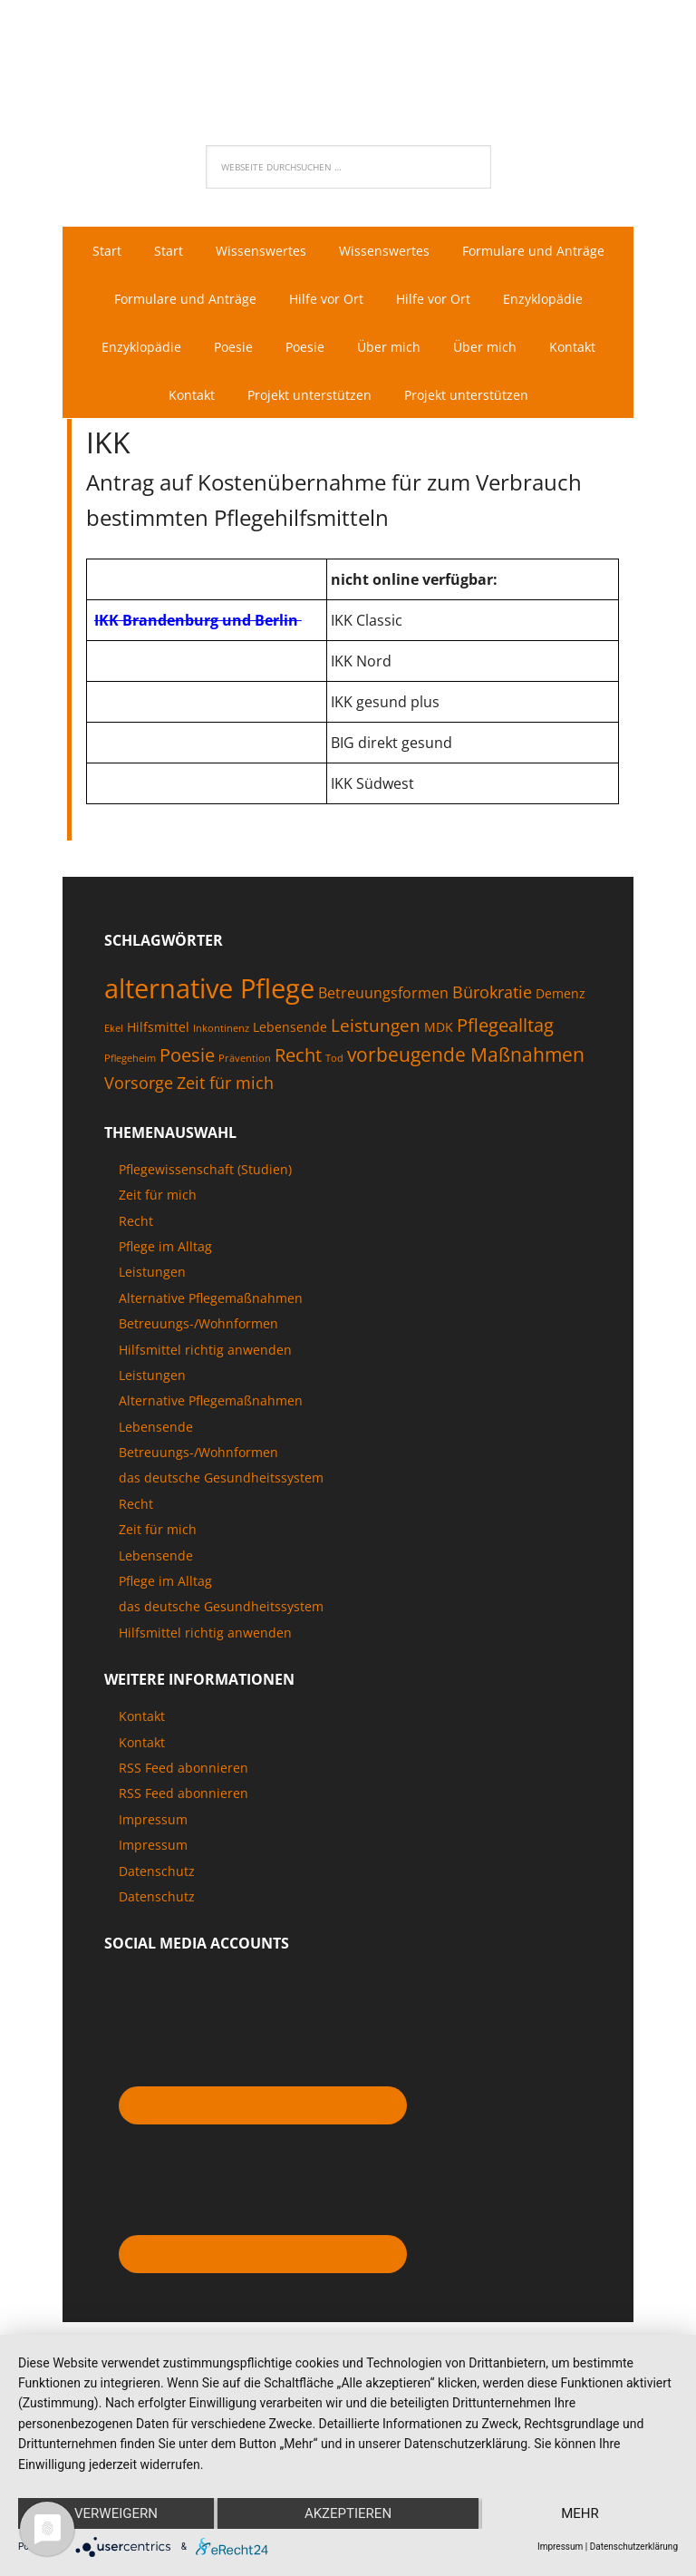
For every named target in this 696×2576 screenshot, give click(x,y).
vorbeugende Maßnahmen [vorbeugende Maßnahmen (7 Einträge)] (466, 1054)
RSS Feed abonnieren (183, 1767)
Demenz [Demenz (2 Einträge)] (560, 993)
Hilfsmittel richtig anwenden (205, 1349)
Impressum (153, 1819)
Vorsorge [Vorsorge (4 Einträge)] (138, 1083)
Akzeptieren (348, 2513)
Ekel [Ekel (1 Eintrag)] (113, 1028)
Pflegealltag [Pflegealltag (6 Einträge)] (505, 1024)
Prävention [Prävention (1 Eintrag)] (244, 1058)
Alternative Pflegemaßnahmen (211, 1298)
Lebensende (156, 1426)
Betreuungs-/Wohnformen (198, 1323)
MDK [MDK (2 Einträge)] (438, 1026)
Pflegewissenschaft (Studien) (205, 1169)
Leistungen (152, 1271)
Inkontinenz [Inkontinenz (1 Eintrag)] (221, 1028)
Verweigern (116, 2513)
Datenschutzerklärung (634, 2547)
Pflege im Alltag (165, 1246)
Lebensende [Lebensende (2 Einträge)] (290, 1026)
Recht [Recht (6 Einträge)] (298, 1054)
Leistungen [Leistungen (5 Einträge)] (375, 1025)
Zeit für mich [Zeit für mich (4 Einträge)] (225, 1083)
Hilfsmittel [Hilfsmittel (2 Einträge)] (158, 1026)
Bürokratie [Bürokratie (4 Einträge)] (492, 992)
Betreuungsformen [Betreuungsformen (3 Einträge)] (383, 993)
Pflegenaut (348, 60)
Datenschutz (157, 1871)
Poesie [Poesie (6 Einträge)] (187, 1054)
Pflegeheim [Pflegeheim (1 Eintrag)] (130, 1058)
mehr (580, 2513)
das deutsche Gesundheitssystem (221, 1477)
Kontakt (142, 1716)
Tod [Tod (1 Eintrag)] (334, 1058)
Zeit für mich (158, 1194)
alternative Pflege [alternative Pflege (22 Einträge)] (209, 988)
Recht (136, 1221)
